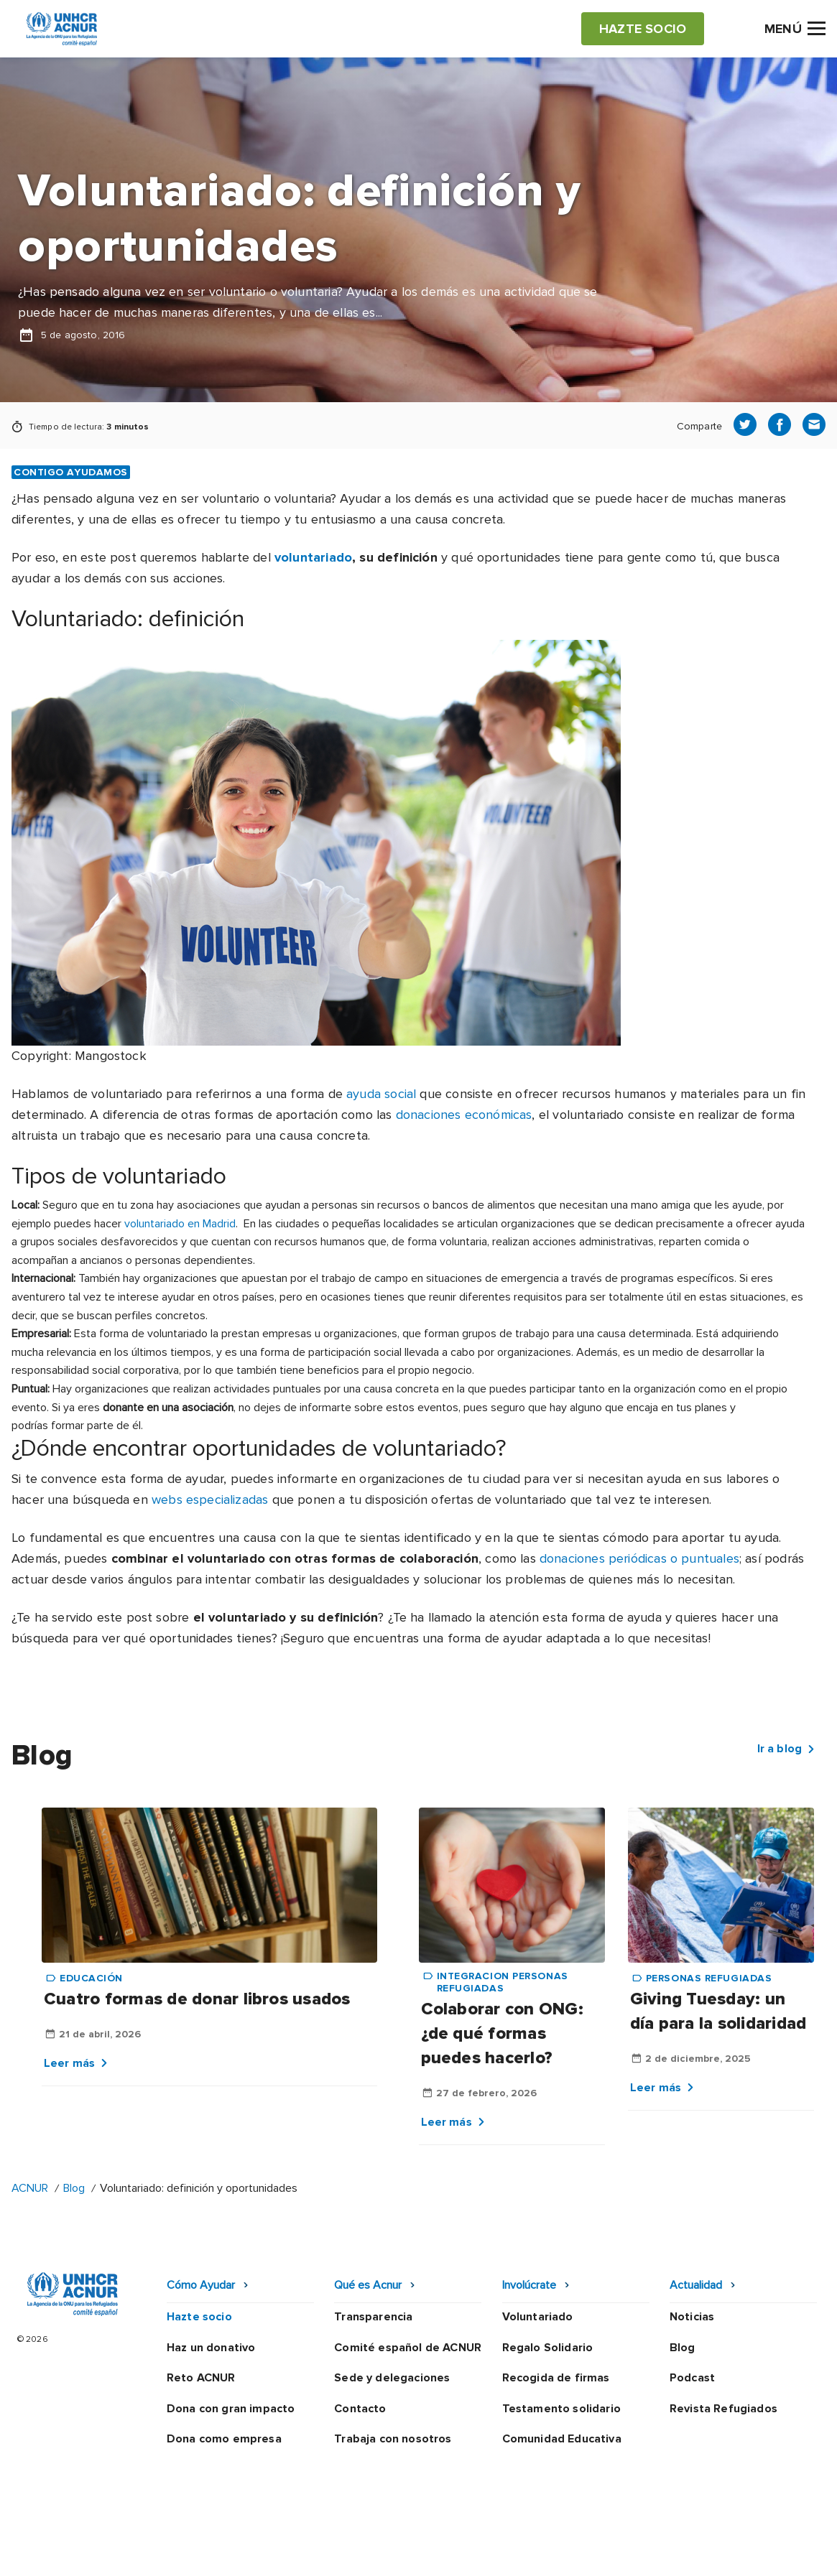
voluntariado (313, 557)
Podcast (692, 2378)
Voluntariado (537, 2317)
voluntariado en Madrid (180, 1224)
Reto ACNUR (201, 2378)
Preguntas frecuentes (765, 2549)
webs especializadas (210, 1499)
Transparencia (373, 2317)
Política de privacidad (323, 2549)
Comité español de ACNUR (407, 2347)
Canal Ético (574, 2549)
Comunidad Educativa (561, 2439)
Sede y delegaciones (392, 2378)
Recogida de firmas (556, 2378)
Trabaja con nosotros (392, 2439)
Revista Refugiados (723, 2408)
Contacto (360, 2408)
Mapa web (654, 2549)
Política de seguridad (462, 2549)
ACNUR (29, 2188)
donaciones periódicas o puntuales (639, 1558)
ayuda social (381, 1094)
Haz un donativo (211, 2347)
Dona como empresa (224, 2439)
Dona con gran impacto (231, 2408)
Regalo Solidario (547, 2347)
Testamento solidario (561, 2408)
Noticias (692, 2317)
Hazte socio (199, 2317)
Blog (74, 2188)
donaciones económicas (464, 1114)
